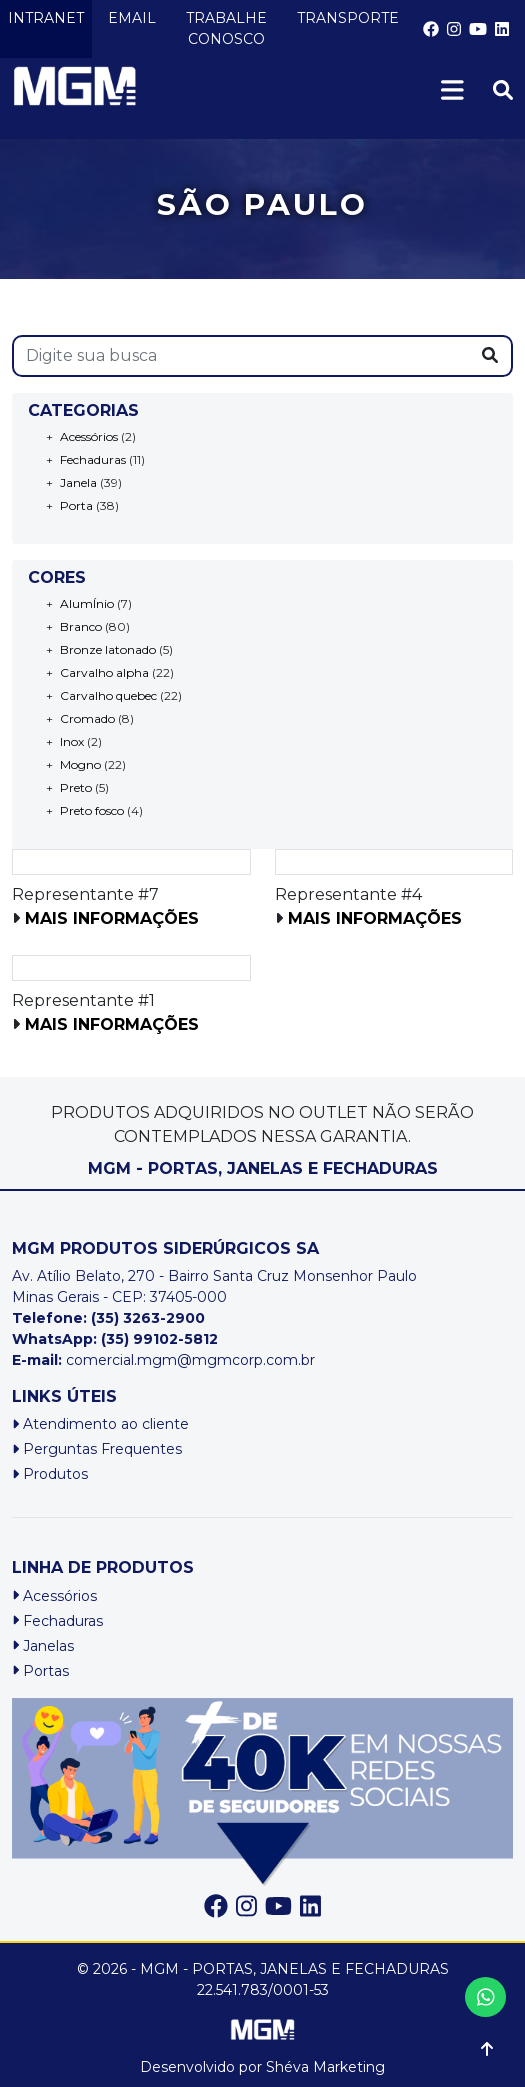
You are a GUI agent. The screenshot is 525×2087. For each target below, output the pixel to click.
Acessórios (89, 436)
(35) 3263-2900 (148, 1318)
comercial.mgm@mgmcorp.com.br (163, 1360)
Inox (72, 741)
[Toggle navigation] (460, 90)
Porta (76, 505)
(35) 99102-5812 (159, 1339)
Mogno (80, 764)
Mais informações (112, 918)
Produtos (50, 1474)
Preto (76, 787)
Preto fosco (92, 810)
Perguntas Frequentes (97, 1449)
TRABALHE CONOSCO (226, 28)
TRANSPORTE (348, 18)
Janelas (43, 1646)
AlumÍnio (87, 603)
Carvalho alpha (104, 672)
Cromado (87, 718)
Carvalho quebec (108, 695)
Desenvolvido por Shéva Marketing (262, 2067)
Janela (78, 482)
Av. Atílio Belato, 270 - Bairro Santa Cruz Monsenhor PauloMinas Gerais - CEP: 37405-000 (214, 1286)
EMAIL (132, 18)
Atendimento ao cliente (100, 1424)
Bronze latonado (108, 649)
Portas (40, 1671)
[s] (241, 356)
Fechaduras (93, 459)
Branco (81, 626)
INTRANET (46, 18)
